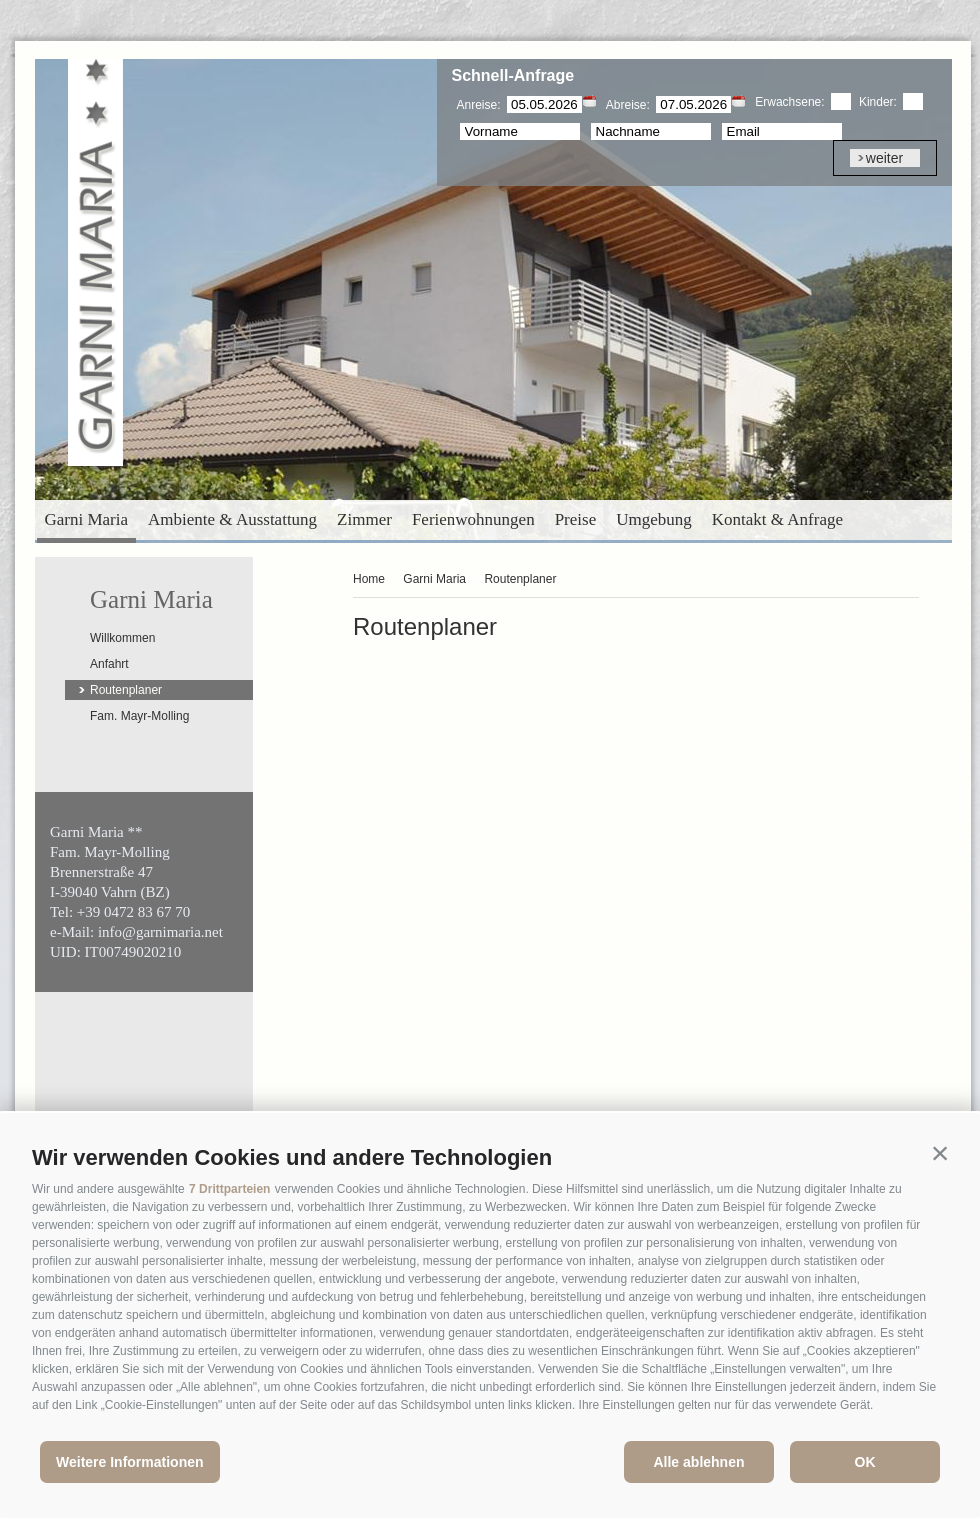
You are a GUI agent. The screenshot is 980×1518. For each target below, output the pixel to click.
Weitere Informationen (130, 1462)
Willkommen (122, 638)
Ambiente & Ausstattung (232, 519)
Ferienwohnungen (473, 519)
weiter (884, 158)
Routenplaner (126, 690)
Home (369, 579)
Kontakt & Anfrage (777, 519)
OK (865, 1462)
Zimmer (364, 519)
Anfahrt (109, 664)
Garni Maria (87, 519)
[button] (940, 1153)
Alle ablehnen (698, 1462)
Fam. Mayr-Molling (139, 716)
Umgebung (654, 519)
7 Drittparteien (229, 1189)
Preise (576, 519)
